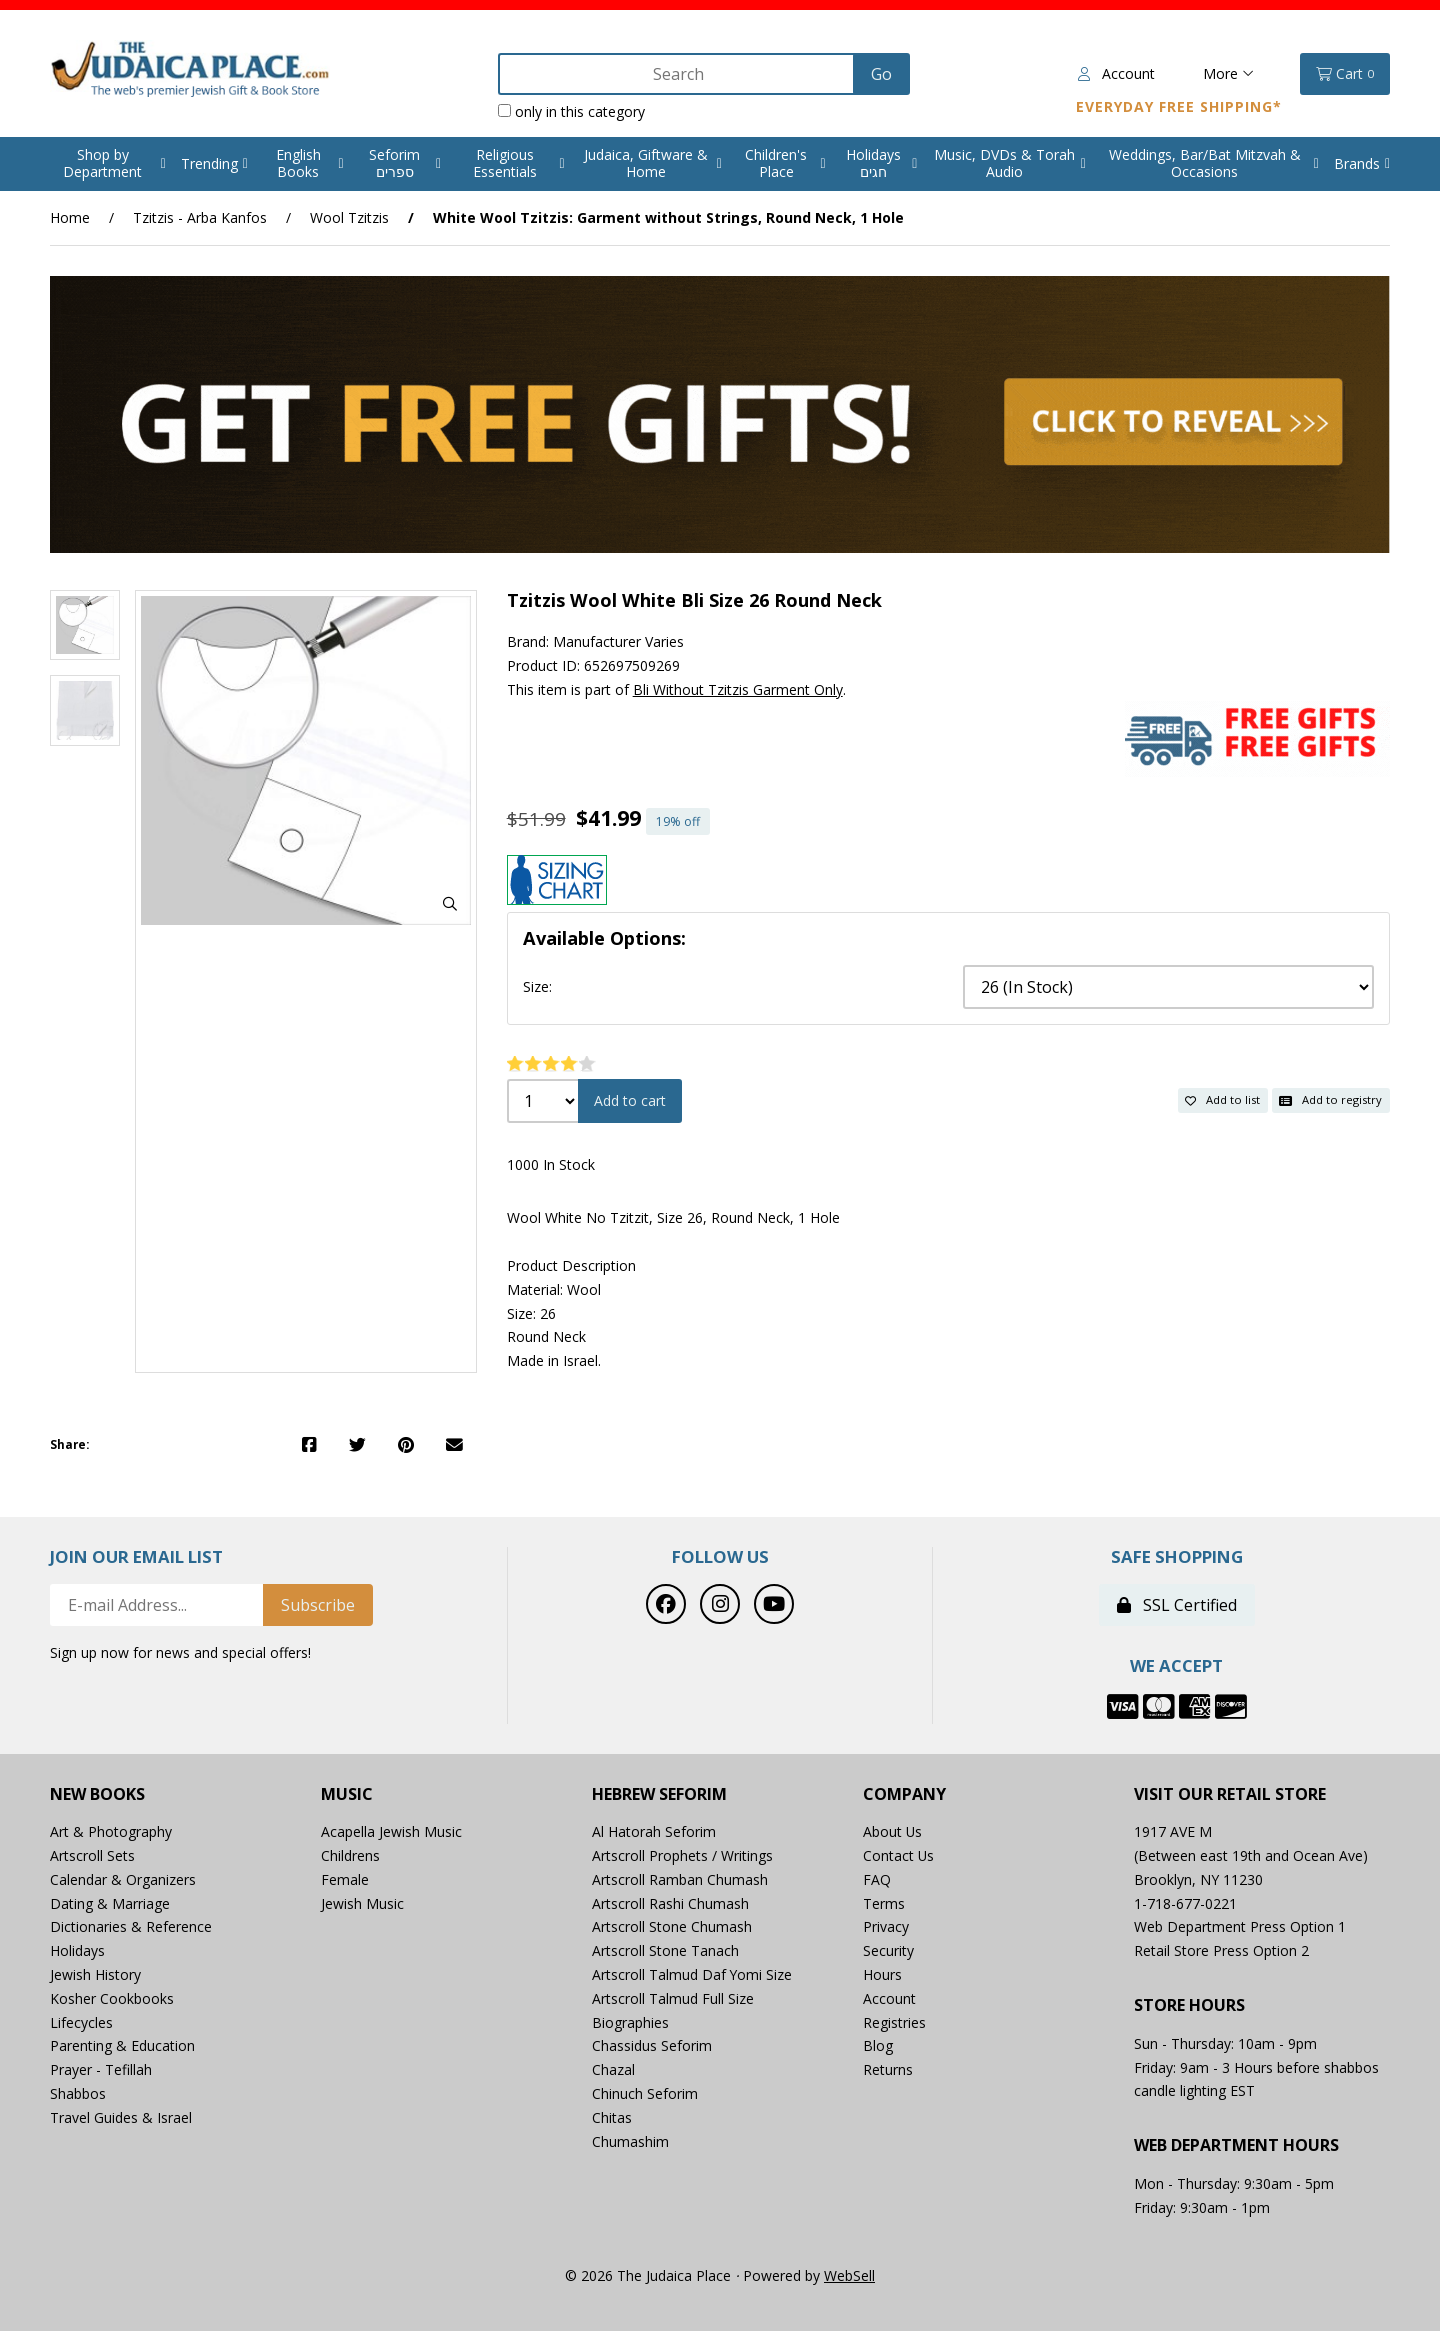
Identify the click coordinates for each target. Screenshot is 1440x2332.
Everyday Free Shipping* (1179, 106)
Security (888, 1950)
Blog (878, 2046)
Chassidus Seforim (652, 2046)
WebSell (849, 2275)
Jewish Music (362, 1903)
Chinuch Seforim (645, 2093)
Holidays (77, 1950)
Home (70, 217)
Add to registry (1330, 1099)
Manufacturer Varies (618, 641)
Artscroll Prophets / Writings (682, 1855)
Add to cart (630, 1100)
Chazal (613, 2069)
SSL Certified (1177, 1605)
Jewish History (95, 1974)
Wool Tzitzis (349, 217)
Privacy (886, 1927)
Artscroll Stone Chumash (672, 1927)
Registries (894, 2022)
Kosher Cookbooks (112, 1998)
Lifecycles (81, 2022)
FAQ (877, 1879)
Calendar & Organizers (123, 1879)
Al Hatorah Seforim (654, 1831)
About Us (893, 1831)
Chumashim (630, 2141)
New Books (97, 1794)
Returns (888, 2069)
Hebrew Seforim (659, 1794)
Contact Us (899, 1855)
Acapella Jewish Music (391, 1831)
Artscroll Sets (92, 1855)
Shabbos (78, 2093)
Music (347, 1794)
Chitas (612, 2117)
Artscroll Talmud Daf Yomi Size (692, 1974)
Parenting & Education (122, 2046)
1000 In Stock (551, 1164)
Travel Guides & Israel (121, 2117)
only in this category (570, 111)
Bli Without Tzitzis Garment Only (738, 689)
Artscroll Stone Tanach (665, 1950)
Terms (884, 1903)
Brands (1357, 163)
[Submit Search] (880, 74)
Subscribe (318, 1605)
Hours (882, 1974)
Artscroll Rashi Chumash (670, 1903)
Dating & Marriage (110, 1903)
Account (1116, 73)
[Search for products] (677, 74)
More (1228, 73)
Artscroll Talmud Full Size (673, 1998)
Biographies (630, 2022)
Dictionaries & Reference (131, 1927)
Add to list (1222, 1099)
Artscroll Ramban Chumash (680, 1879)
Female (345, 1879)
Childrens (350, 1855)
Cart (1345, 74)
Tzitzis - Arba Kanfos (200, 217)
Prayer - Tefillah (101, 2069)
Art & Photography (111, 1831)
